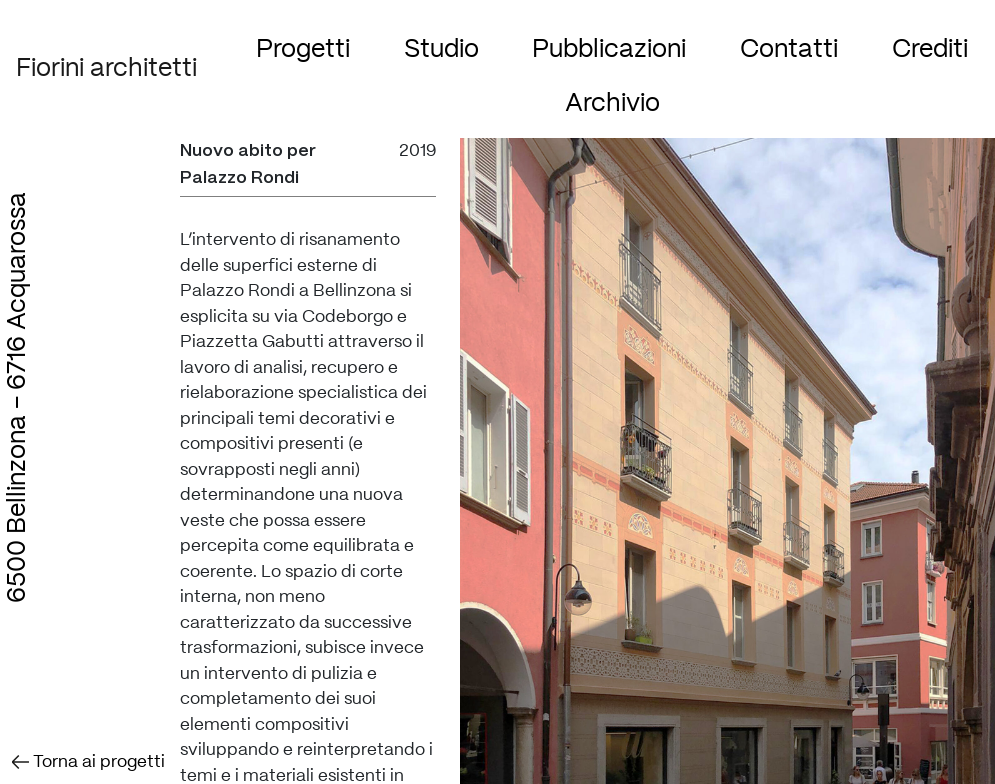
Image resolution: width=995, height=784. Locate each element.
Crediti (930, 49)
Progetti (303, 49)
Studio (441, 49)
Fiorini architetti (106, 68)
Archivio (612, 103)
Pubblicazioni (609, 49)
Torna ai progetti (88, 761)
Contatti (789, 49)
